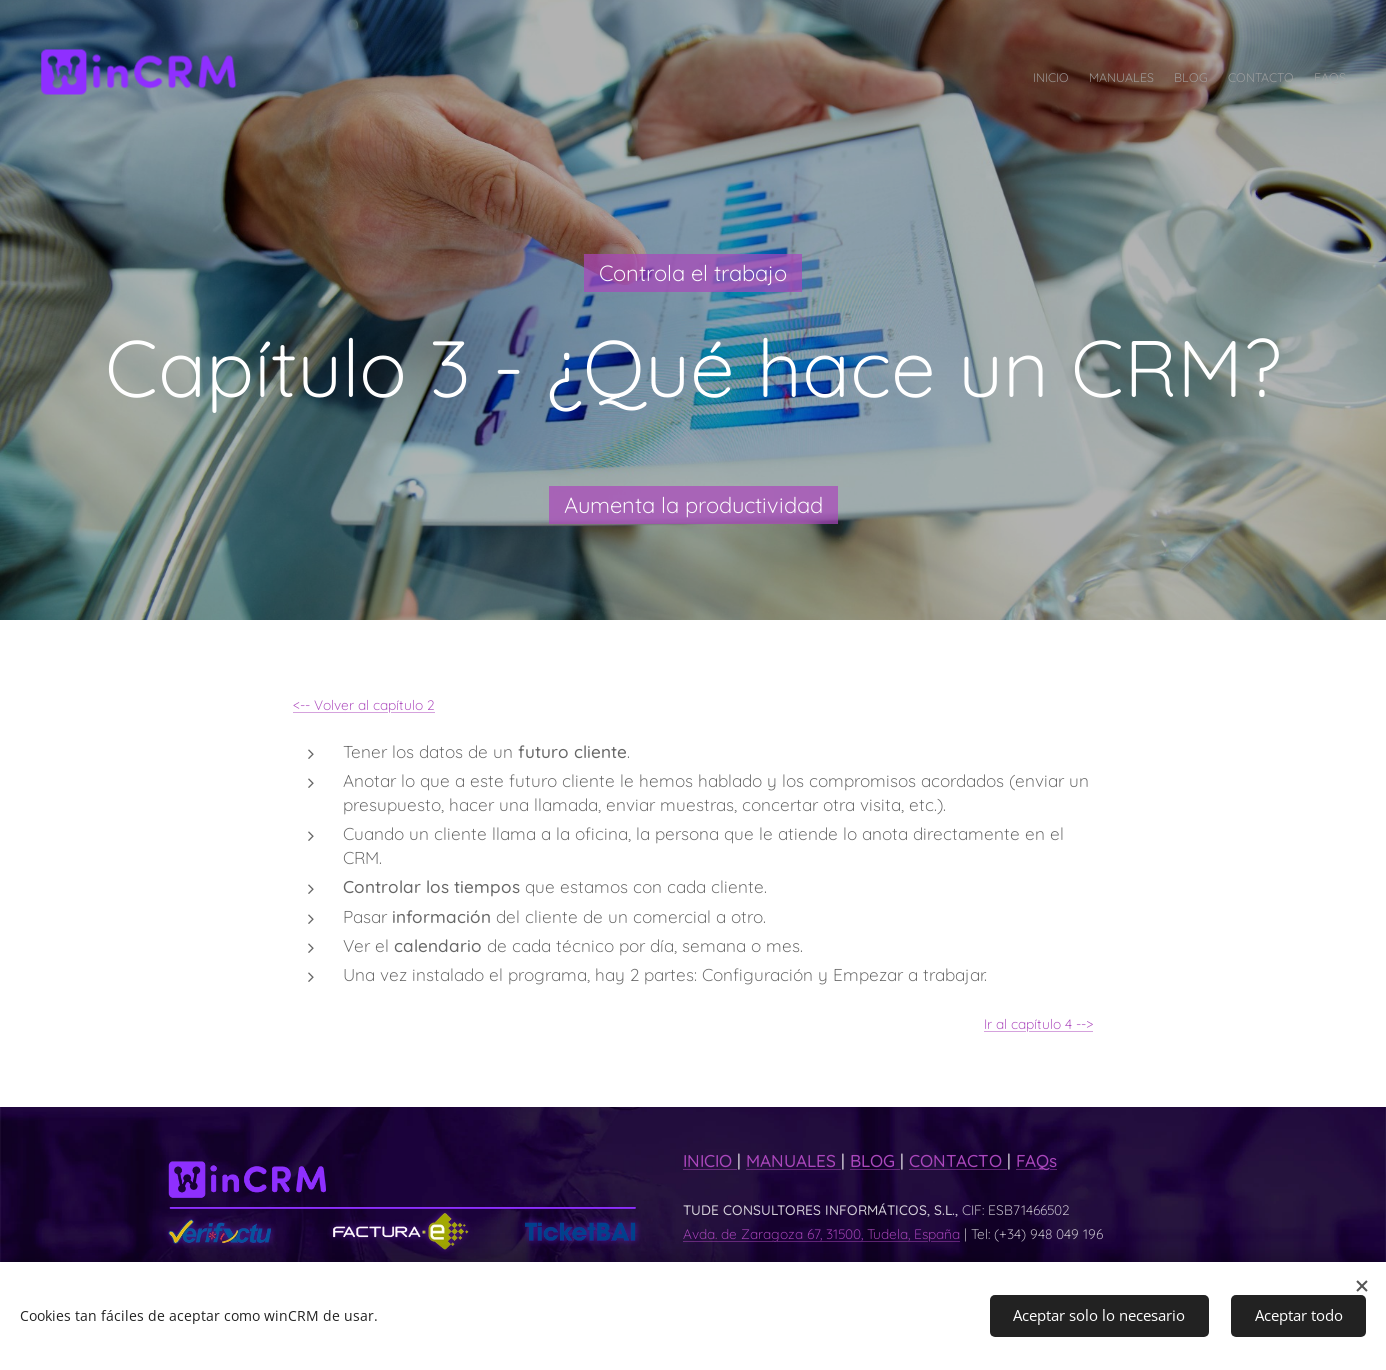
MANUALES (793, 1160)
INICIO (710, 1160)
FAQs (1036, 1160)
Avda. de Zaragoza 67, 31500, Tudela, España (821, 1233)
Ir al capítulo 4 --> (1038, 1022)
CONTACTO (958, 1160)
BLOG (875, 1160)
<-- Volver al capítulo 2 (364, 704)
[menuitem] (1268, 80)
